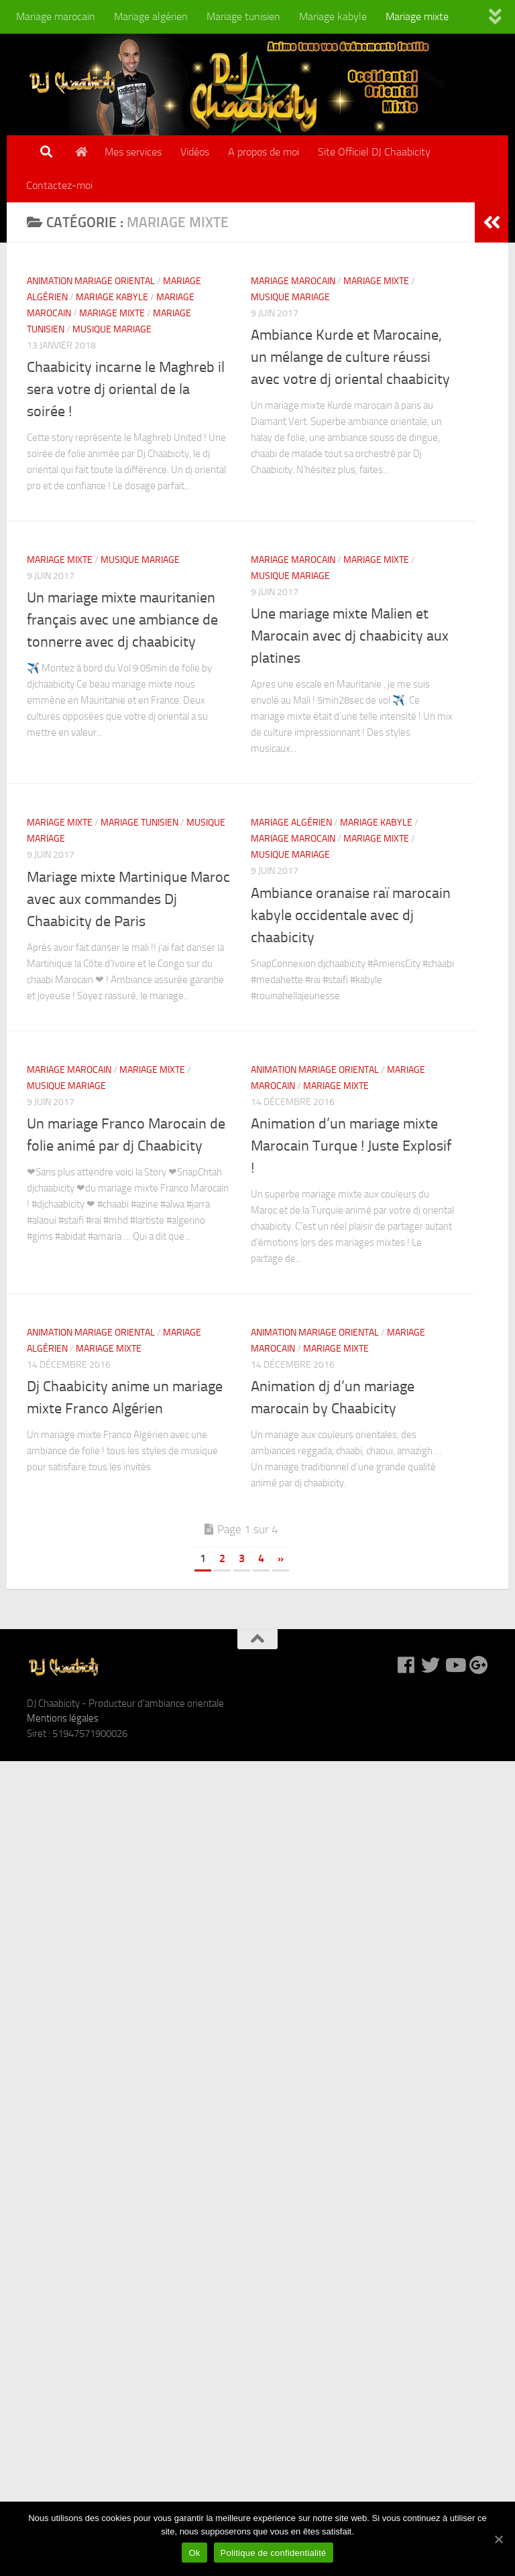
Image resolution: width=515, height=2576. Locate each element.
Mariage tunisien (243, 16)
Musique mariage (112, 329)
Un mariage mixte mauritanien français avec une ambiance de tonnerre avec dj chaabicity (122, 620)
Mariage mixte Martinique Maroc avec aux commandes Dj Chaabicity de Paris (128, 899)
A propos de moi (263, 151)
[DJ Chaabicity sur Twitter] (430, 1665)
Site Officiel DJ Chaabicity (374, 151)
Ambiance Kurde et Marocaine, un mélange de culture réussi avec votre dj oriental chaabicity (350, 357)
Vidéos (194, 151)
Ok (194, 2553)
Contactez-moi (59, 185)
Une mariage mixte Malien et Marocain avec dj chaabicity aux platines (350, 636)
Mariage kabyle (333, 16)
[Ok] (498, 2539)
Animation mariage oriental (91, 281)
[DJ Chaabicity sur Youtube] (454, 1665)
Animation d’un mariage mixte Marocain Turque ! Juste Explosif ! (351, 1146)
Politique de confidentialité (274, 2553)
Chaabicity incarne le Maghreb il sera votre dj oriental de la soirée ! (126, 389)
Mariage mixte (417, 16)
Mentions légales (63, 1718)
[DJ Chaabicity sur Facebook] (406, 1665)
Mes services (133, 151)
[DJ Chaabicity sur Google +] (478, 1665)
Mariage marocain (55, 16)
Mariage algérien (151, 16)
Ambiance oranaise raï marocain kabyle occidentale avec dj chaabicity (351, 915)
